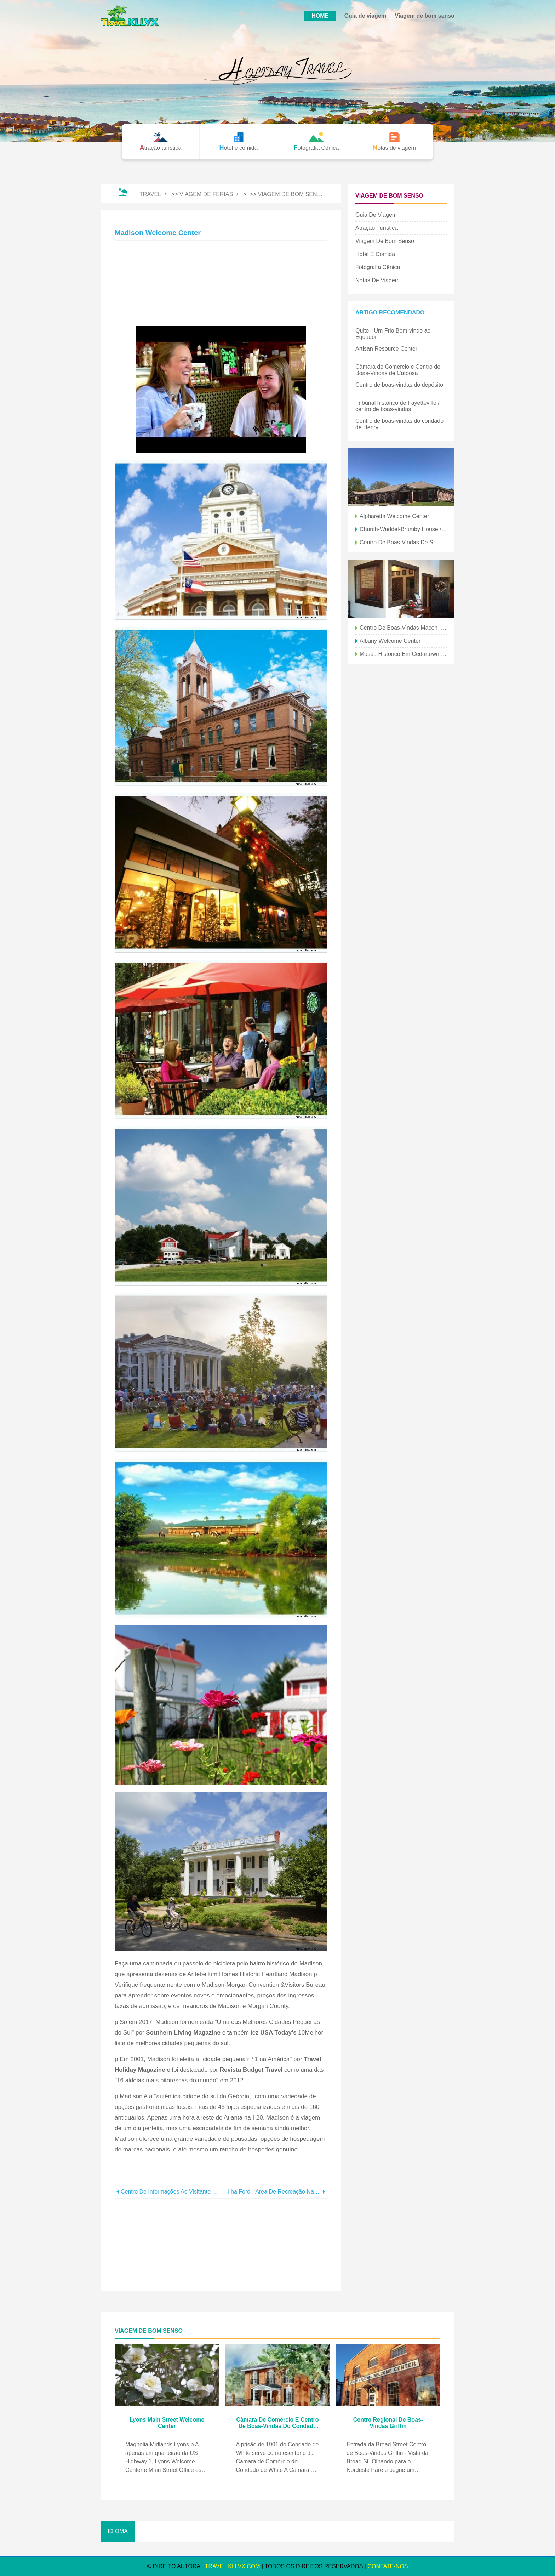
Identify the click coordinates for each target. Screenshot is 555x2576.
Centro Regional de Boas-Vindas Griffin (388, 2423)
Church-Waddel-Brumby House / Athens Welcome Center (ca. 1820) (403, 529)
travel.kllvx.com (232, 2566)
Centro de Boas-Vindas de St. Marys (403, 542)
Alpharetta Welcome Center (394, 516)
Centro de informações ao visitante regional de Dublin (171, 2192)
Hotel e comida (375, 254)
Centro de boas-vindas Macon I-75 (403, 628)
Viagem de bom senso (424, 16)
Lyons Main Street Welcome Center (167, 2423)
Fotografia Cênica (377, 267)
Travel (150, 194)
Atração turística (376, 228)
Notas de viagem (377, 280)
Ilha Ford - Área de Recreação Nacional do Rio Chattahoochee (274, 2192)
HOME (319, 16)
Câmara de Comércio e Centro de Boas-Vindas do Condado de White (277, 2423)
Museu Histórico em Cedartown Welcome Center (403, 654)
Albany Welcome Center (390, 641)
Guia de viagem (365, 16)
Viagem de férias (206, 194)
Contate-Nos (387, 2566)
